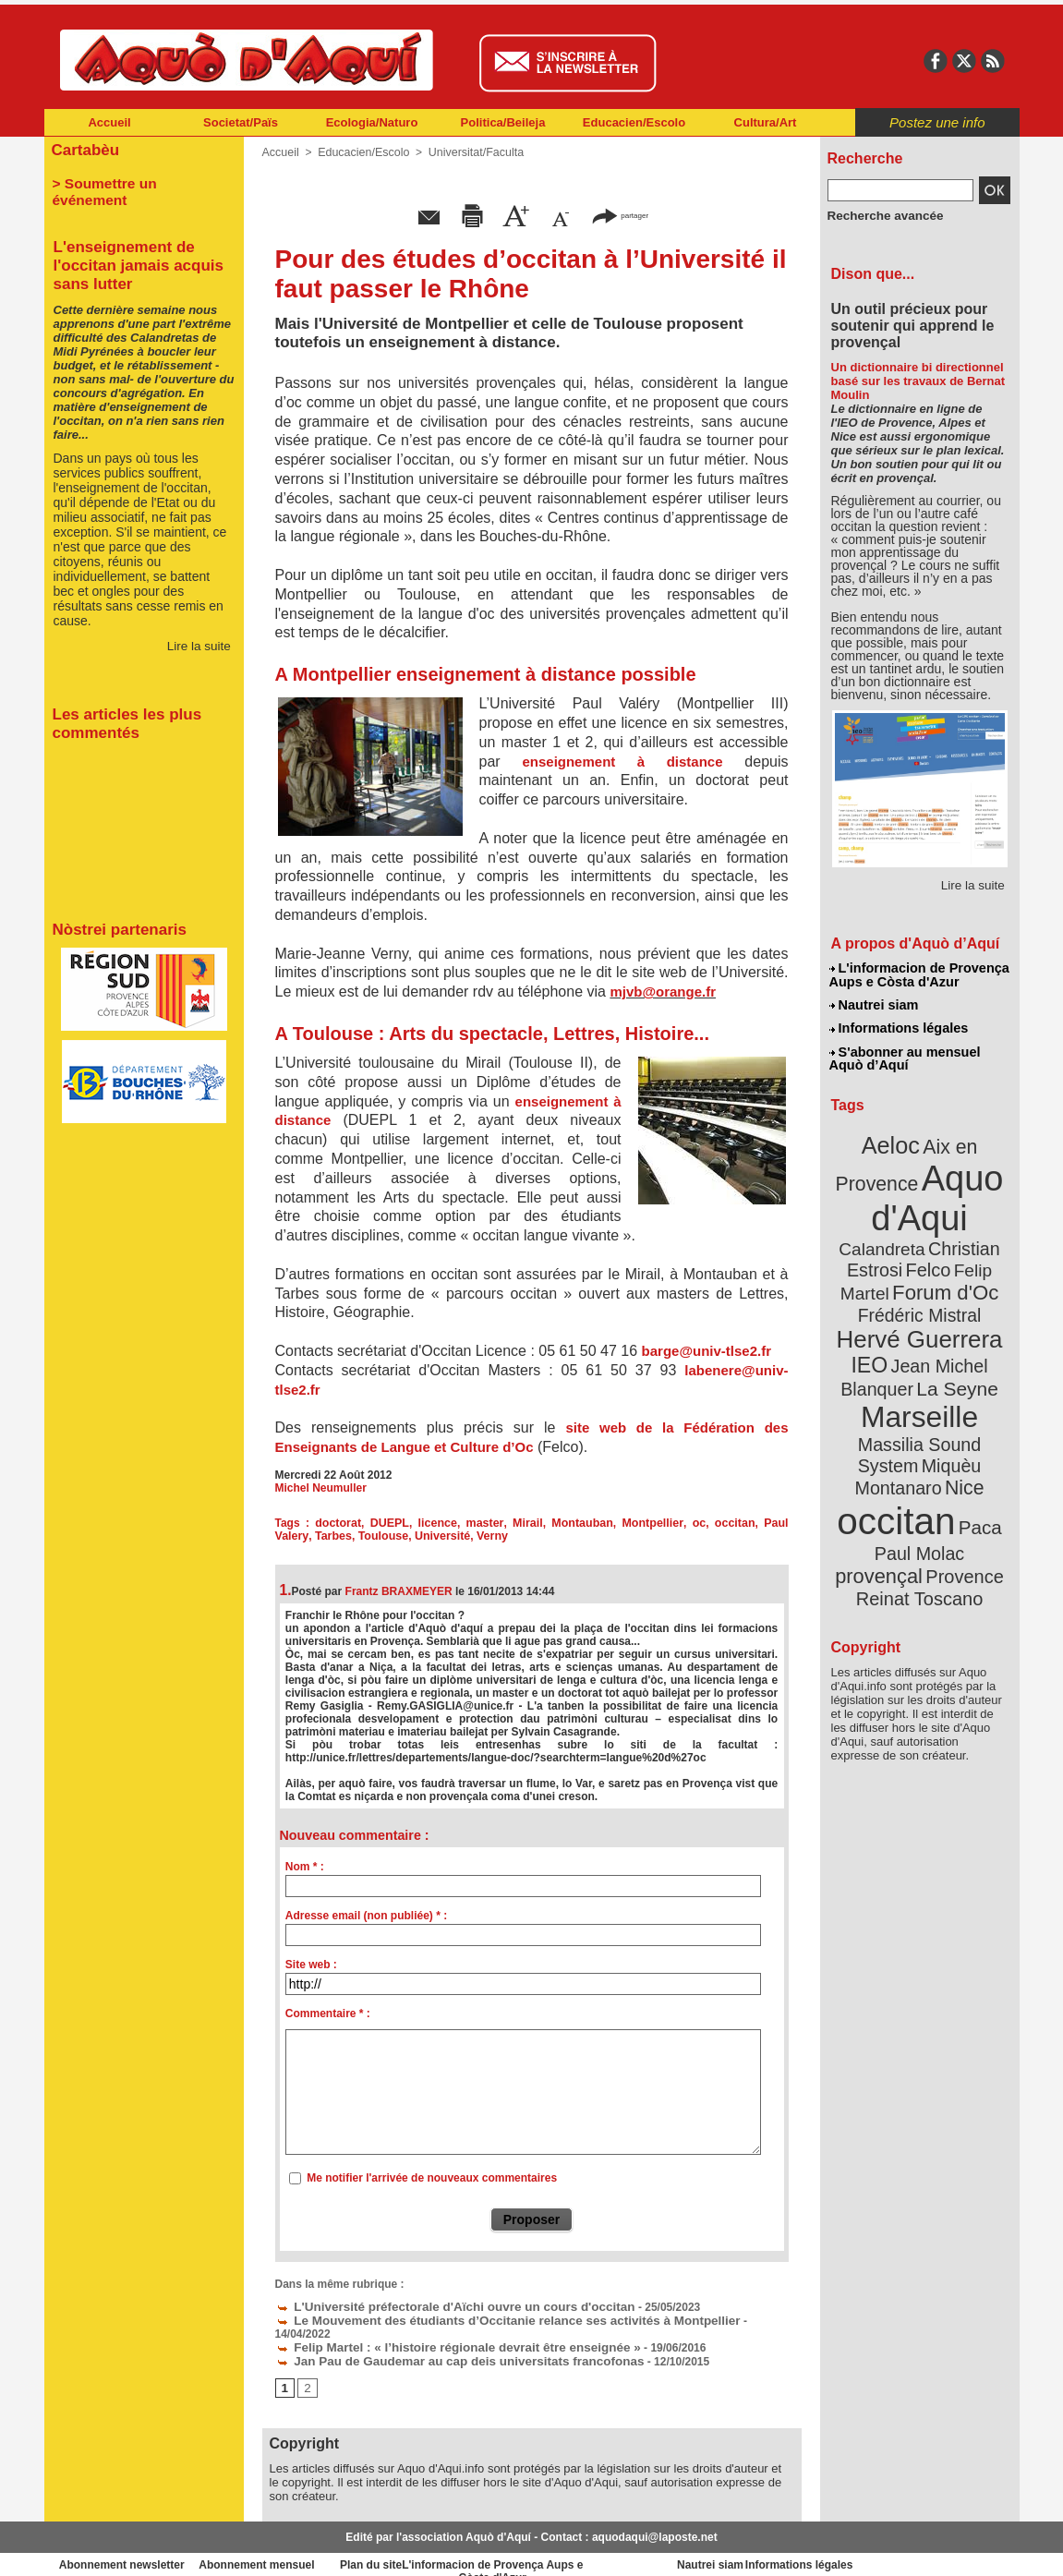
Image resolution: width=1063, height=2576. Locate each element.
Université (398, 1536)
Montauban (558, 1523)
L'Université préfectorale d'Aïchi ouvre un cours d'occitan (436, 2305)
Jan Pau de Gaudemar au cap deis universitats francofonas (440, 2344)
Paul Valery (755, 1523)
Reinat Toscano (933, 1501)
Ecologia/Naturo (372, 122)
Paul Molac (879, 1472)
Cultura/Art (765, 122)
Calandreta (963, 1210)
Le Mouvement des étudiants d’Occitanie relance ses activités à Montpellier (483, 2318)
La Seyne (953, 1341)
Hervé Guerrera (920, 1297)
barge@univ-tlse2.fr (707, 1351)
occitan (700, 1523)
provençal (960, 1471)
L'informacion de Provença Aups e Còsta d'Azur (918, 974)
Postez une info (936, 122)
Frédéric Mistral (940, 1274)
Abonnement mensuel (288, 2548)
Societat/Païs (240, 122)
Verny (445, 1536)
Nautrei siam (874, 1003)
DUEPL (381, 1523)
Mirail (507, 1523)
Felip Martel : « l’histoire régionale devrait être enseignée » (438, 2331)
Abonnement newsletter (125, 2548)
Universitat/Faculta (468, 152)
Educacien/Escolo (634, 122)
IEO (874, 1320)
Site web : (311, 1964)
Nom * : (304, 1866)
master (469, 1523)
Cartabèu (83, 149)
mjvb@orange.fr (663, 991)
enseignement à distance (622, 761)
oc (666, 1523)
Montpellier (625, 1523)
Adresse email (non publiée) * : (366, 1915)
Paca (973, 1447)
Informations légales (898, 1025)
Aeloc (893, 1138)
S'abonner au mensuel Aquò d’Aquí (904, 1054)
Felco (979, 1232)
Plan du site (450, 2548)
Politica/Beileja (503, 122)
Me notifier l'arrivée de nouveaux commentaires (432, 2177)
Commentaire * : (327, 2013)
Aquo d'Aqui (916, 1186)
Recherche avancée (879, 215)
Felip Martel (892, 1254)
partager (619, 215)
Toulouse (341, 1536)
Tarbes (292, 1536)
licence (425, 1523)
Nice (959, 1411)
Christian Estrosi (897, 1232)
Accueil (109, 122)
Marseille (889, 1367)
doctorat (333, 1523)
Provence (894, 1491)
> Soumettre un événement (135, 181)
